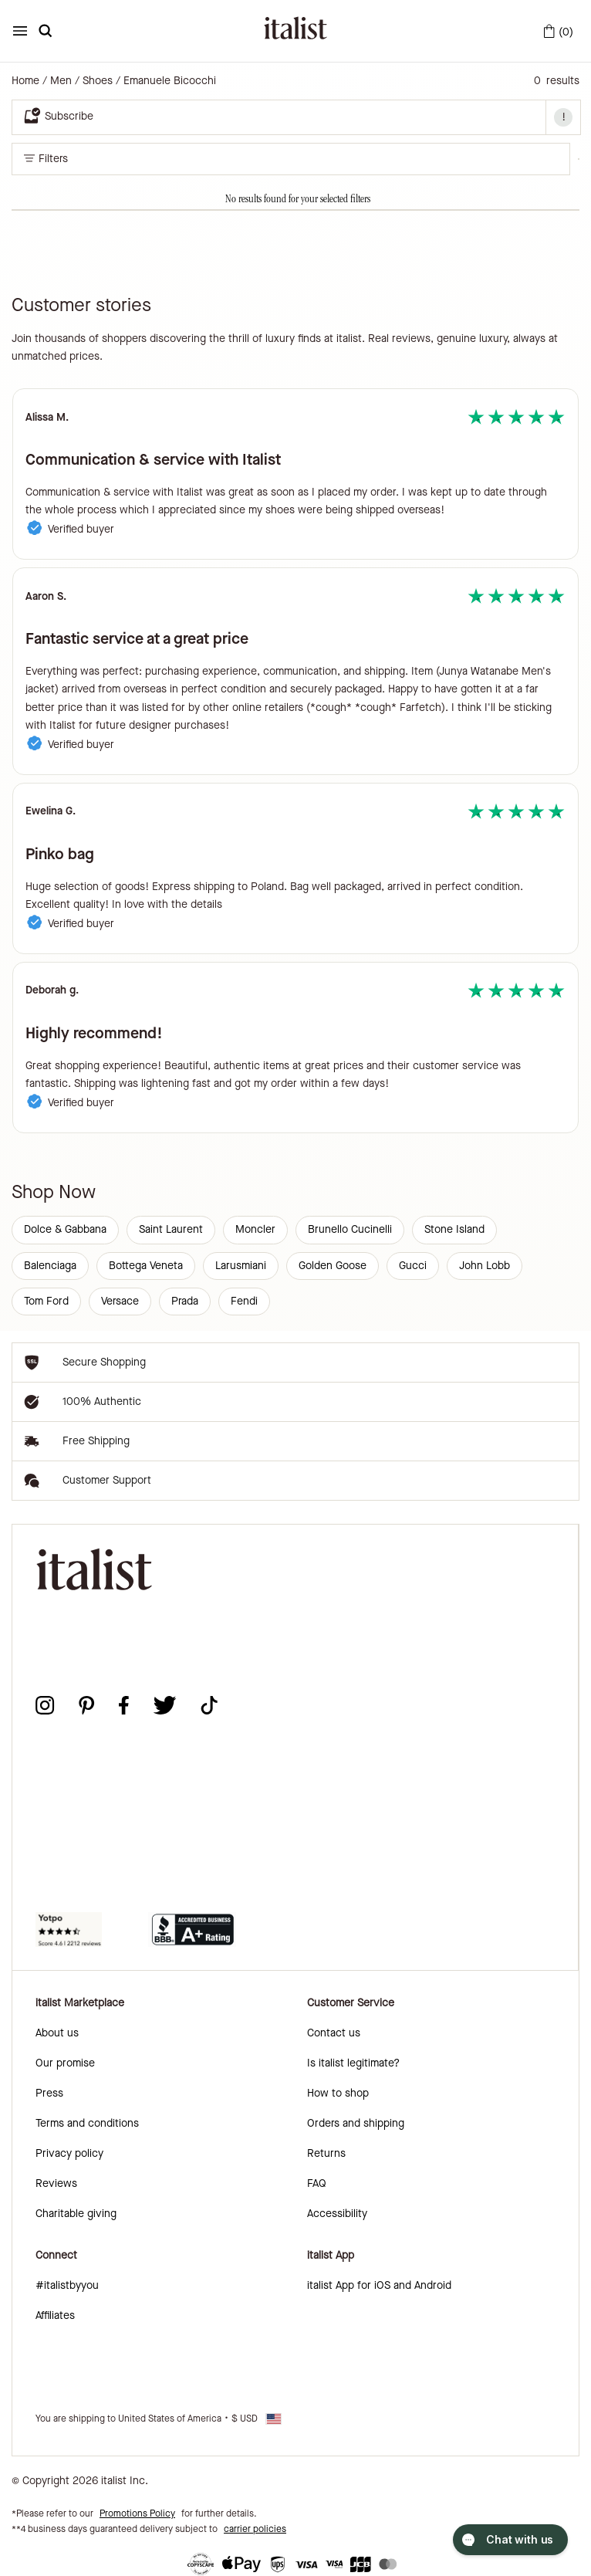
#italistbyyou (67, 2285)
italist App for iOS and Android (379, 2285)
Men (61, 81)
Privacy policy (69, 2153)
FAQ (316, 2183)
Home (25, 81)
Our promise (65, 2063)
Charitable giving (76, 2213)
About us (57, 2033)
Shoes (98, 81)
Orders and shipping (355, 2123)
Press (49, 2093)
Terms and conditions (87, 2123)
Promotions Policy (137, 2513)
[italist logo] (295, 31)
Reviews (56, 2183)
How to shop (338, 2093)
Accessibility (337, 2213)
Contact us (333, 2033)
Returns (326, 2153)
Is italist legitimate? (353, 2063)
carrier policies (255, 2529)
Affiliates (55, 2315)
